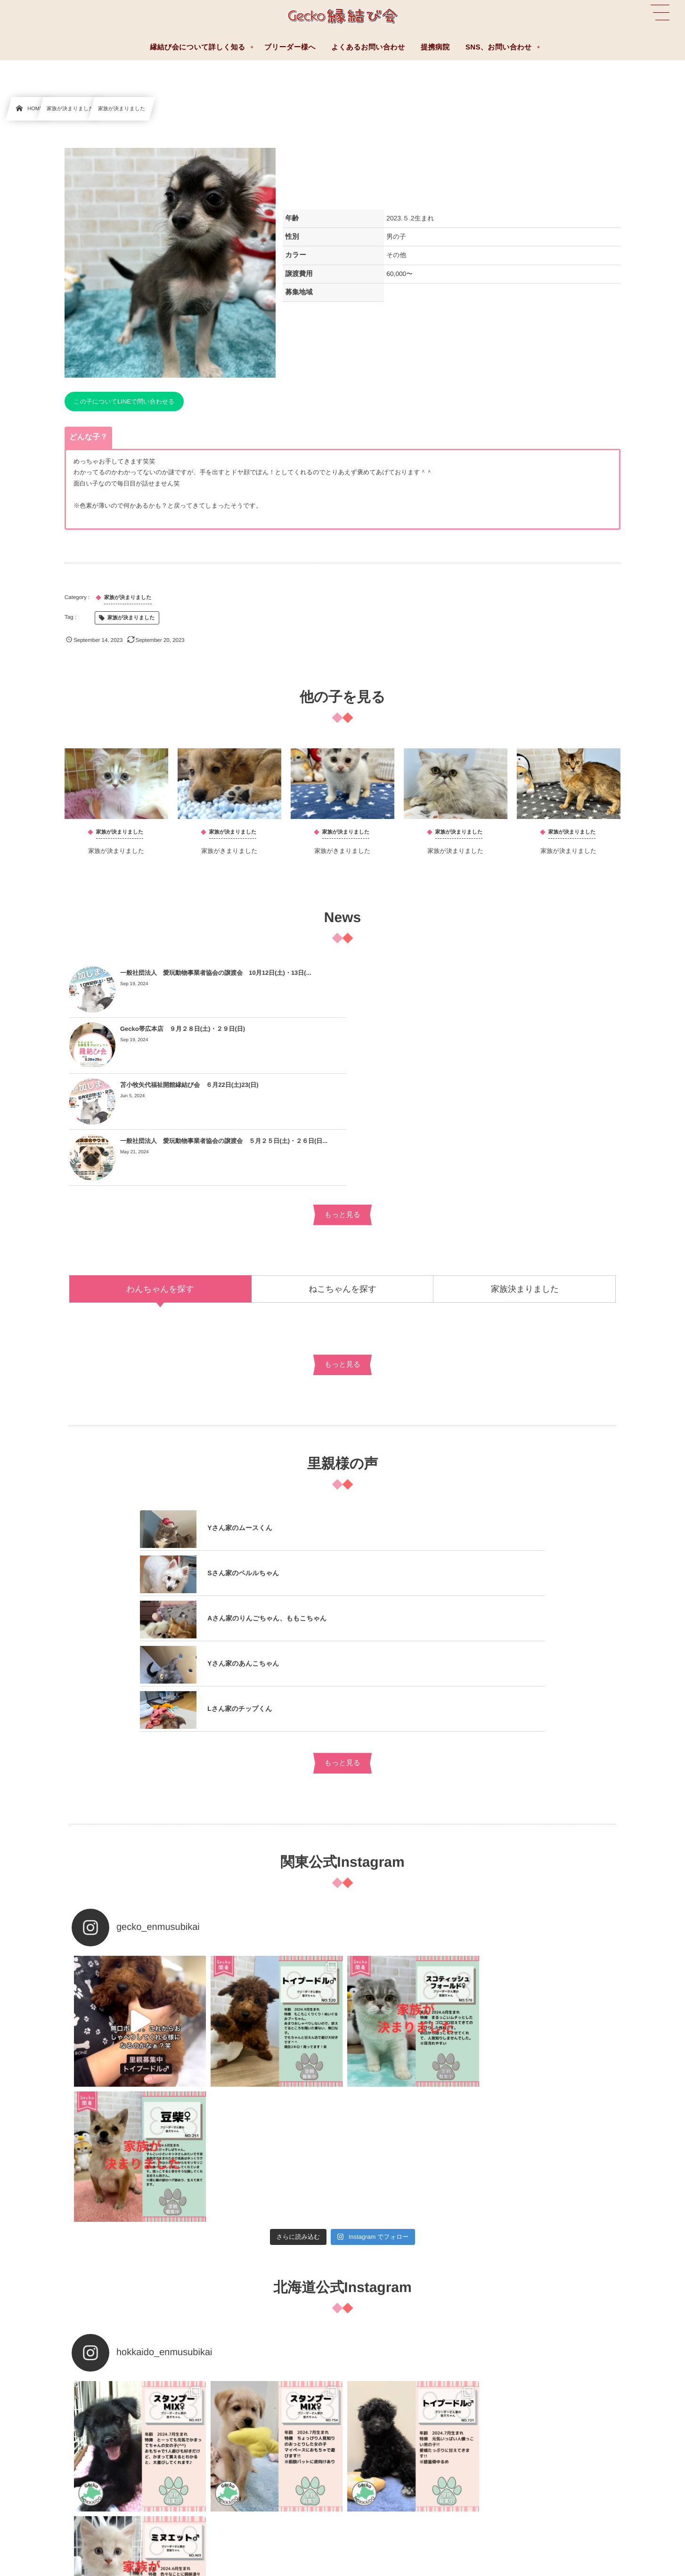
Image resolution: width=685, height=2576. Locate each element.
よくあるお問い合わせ (43, 2414)
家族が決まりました (117, 855)
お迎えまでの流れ (395, 2456)
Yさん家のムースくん (239, 1420)
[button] (660, 12)
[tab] (160, 1176)
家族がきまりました (229, 855)
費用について (389, 2477)
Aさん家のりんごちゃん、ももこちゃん (266, 1510)
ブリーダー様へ (34, 2435)
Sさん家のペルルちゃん (243, 1465)
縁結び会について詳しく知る (410, 2414)
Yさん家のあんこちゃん (243, 1555)
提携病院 (382, 2435)
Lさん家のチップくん (239, 1600)
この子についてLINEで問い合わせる (123, 401)
